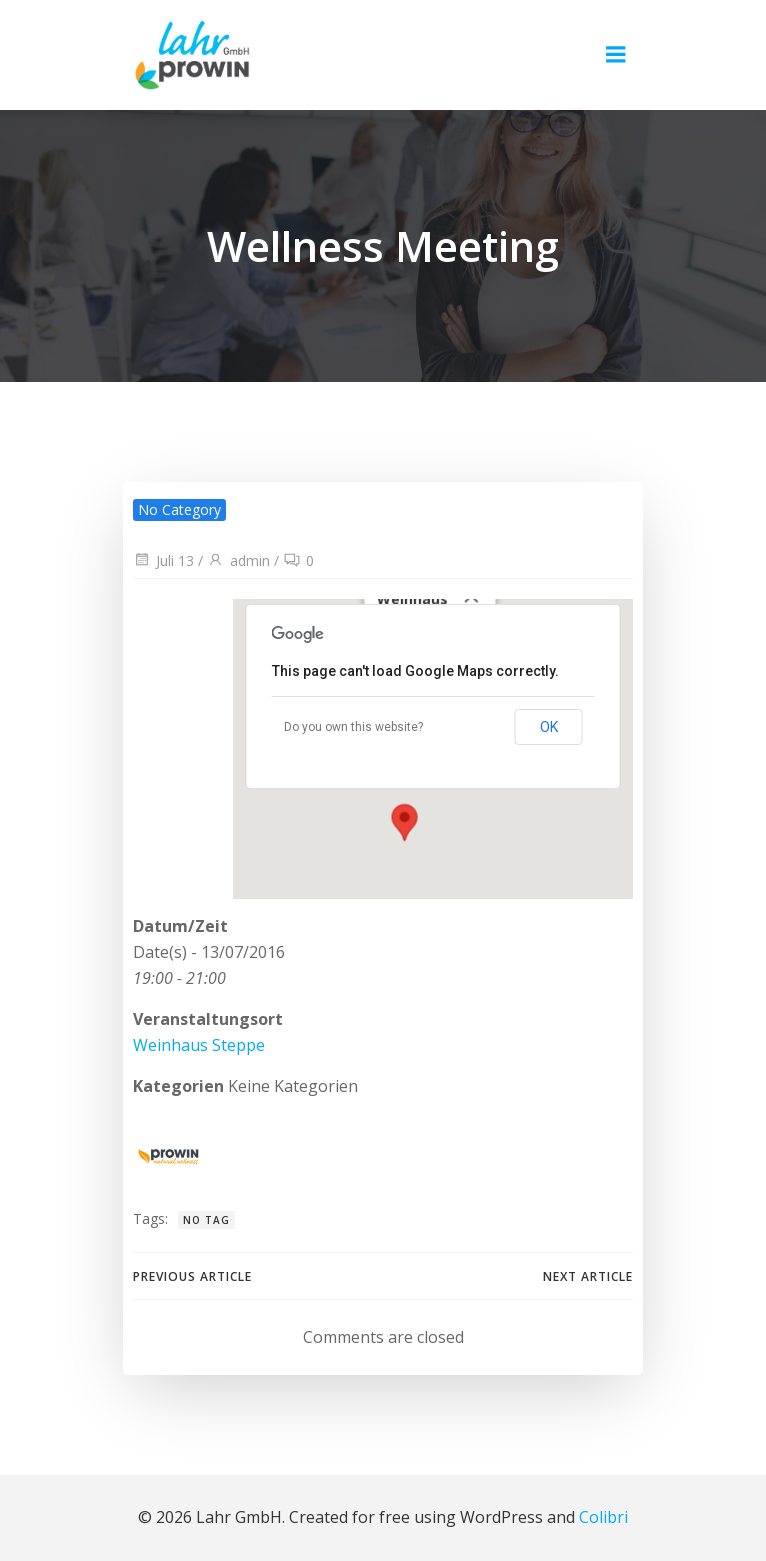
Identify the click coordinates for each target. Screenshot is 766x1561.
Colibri (603, 1517)
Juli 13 (163, 560)
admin (238, 560)
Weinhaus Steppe (199, 1045)
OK (549, 727)
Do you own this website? (353, 727)
